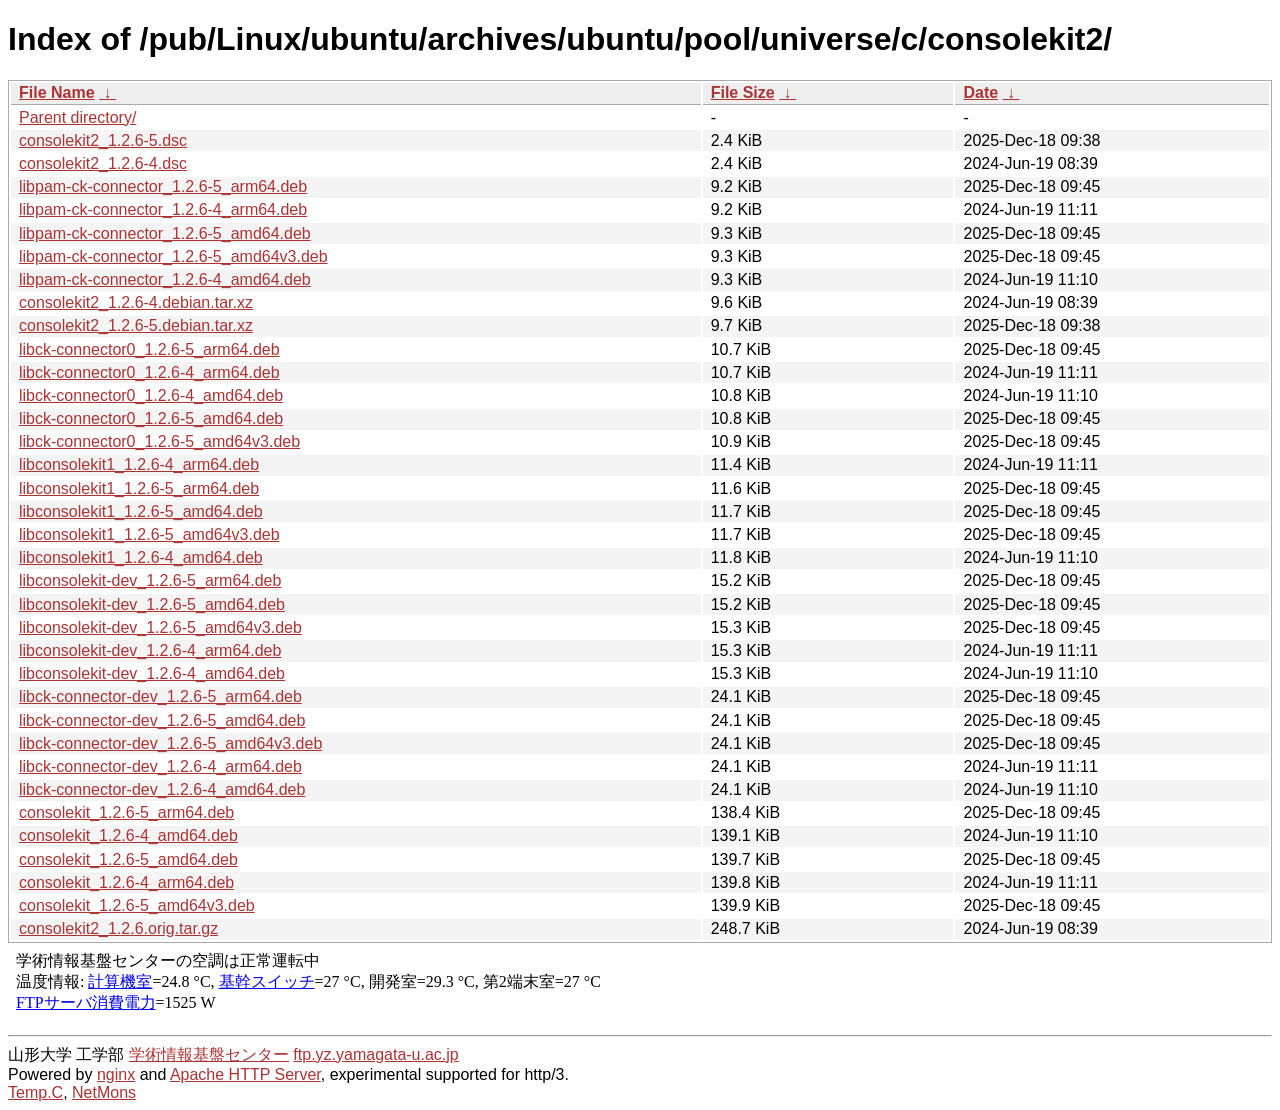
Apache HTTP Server (245, 1074)
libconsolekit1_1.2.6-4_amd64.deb (141, 557)
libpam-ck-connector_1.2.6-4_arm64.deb (163, 209)
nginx (116, 1074)
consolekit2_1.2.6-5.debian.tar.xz (136, 325)
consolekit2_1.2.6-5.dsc (103, 140)
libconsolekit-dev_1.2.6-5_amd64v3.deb (160, 627)
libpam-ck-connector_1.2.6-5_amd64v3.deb (173, 256)
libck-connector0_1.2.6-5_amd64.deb (151, 418)
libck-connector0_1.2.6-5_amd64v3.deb (159, 441)
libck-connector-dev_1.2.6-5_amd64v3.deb (170, 743)
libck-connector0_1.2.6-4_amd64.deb (151, 395)
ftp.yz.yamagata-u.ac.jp (375, 1054)
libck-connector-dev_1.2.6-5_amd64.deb (162, 720)
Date (980, 92)
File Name (57, 92)
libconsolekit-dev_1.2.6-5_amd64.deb (152, 604)
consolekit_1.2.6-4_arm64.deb (126, 882)
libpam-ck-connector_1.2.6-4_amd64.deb (165, 279)
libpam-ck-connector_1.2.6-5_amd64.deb (165, 233)
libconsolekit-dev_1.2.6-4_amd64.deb (152, 673)
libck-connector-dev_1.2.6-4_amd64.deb (162, 789)
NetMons (104, 1092)
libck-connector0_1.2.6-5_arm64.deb (149, 349)
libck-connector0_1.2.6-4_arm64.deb (149, 372)
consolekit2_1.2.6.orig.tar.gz (118, 928)
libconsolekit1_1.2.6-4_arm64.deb (139, 464)
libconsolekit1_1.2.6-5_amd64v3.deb (149, 534)
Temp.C (35, 1092)
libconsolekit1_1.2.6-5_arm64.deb (139, 488)
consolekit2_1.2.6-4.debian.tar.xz (136, 302)
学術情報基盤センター (209, 1054)
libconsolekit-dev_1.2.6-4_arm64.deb (150, 650)
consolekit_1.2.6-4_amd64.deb (128, 835)
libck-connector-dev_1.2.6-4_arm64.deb (160, 766)
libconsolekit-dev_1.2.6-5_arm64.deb (150, 580)
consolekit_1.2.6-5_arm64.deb (126, 812)
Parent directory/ (77, 117)
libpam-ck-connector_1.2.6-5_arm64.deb (163, 186)
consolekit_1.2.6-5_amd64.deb (128, 859)
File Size (743, 92)
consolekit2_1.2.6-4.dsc (103, 163)
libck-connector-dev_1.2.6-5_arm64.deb (160, 696)
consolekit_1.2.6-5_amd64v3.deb (137, 905)
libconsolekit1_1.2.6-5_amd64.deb (141, 511)
